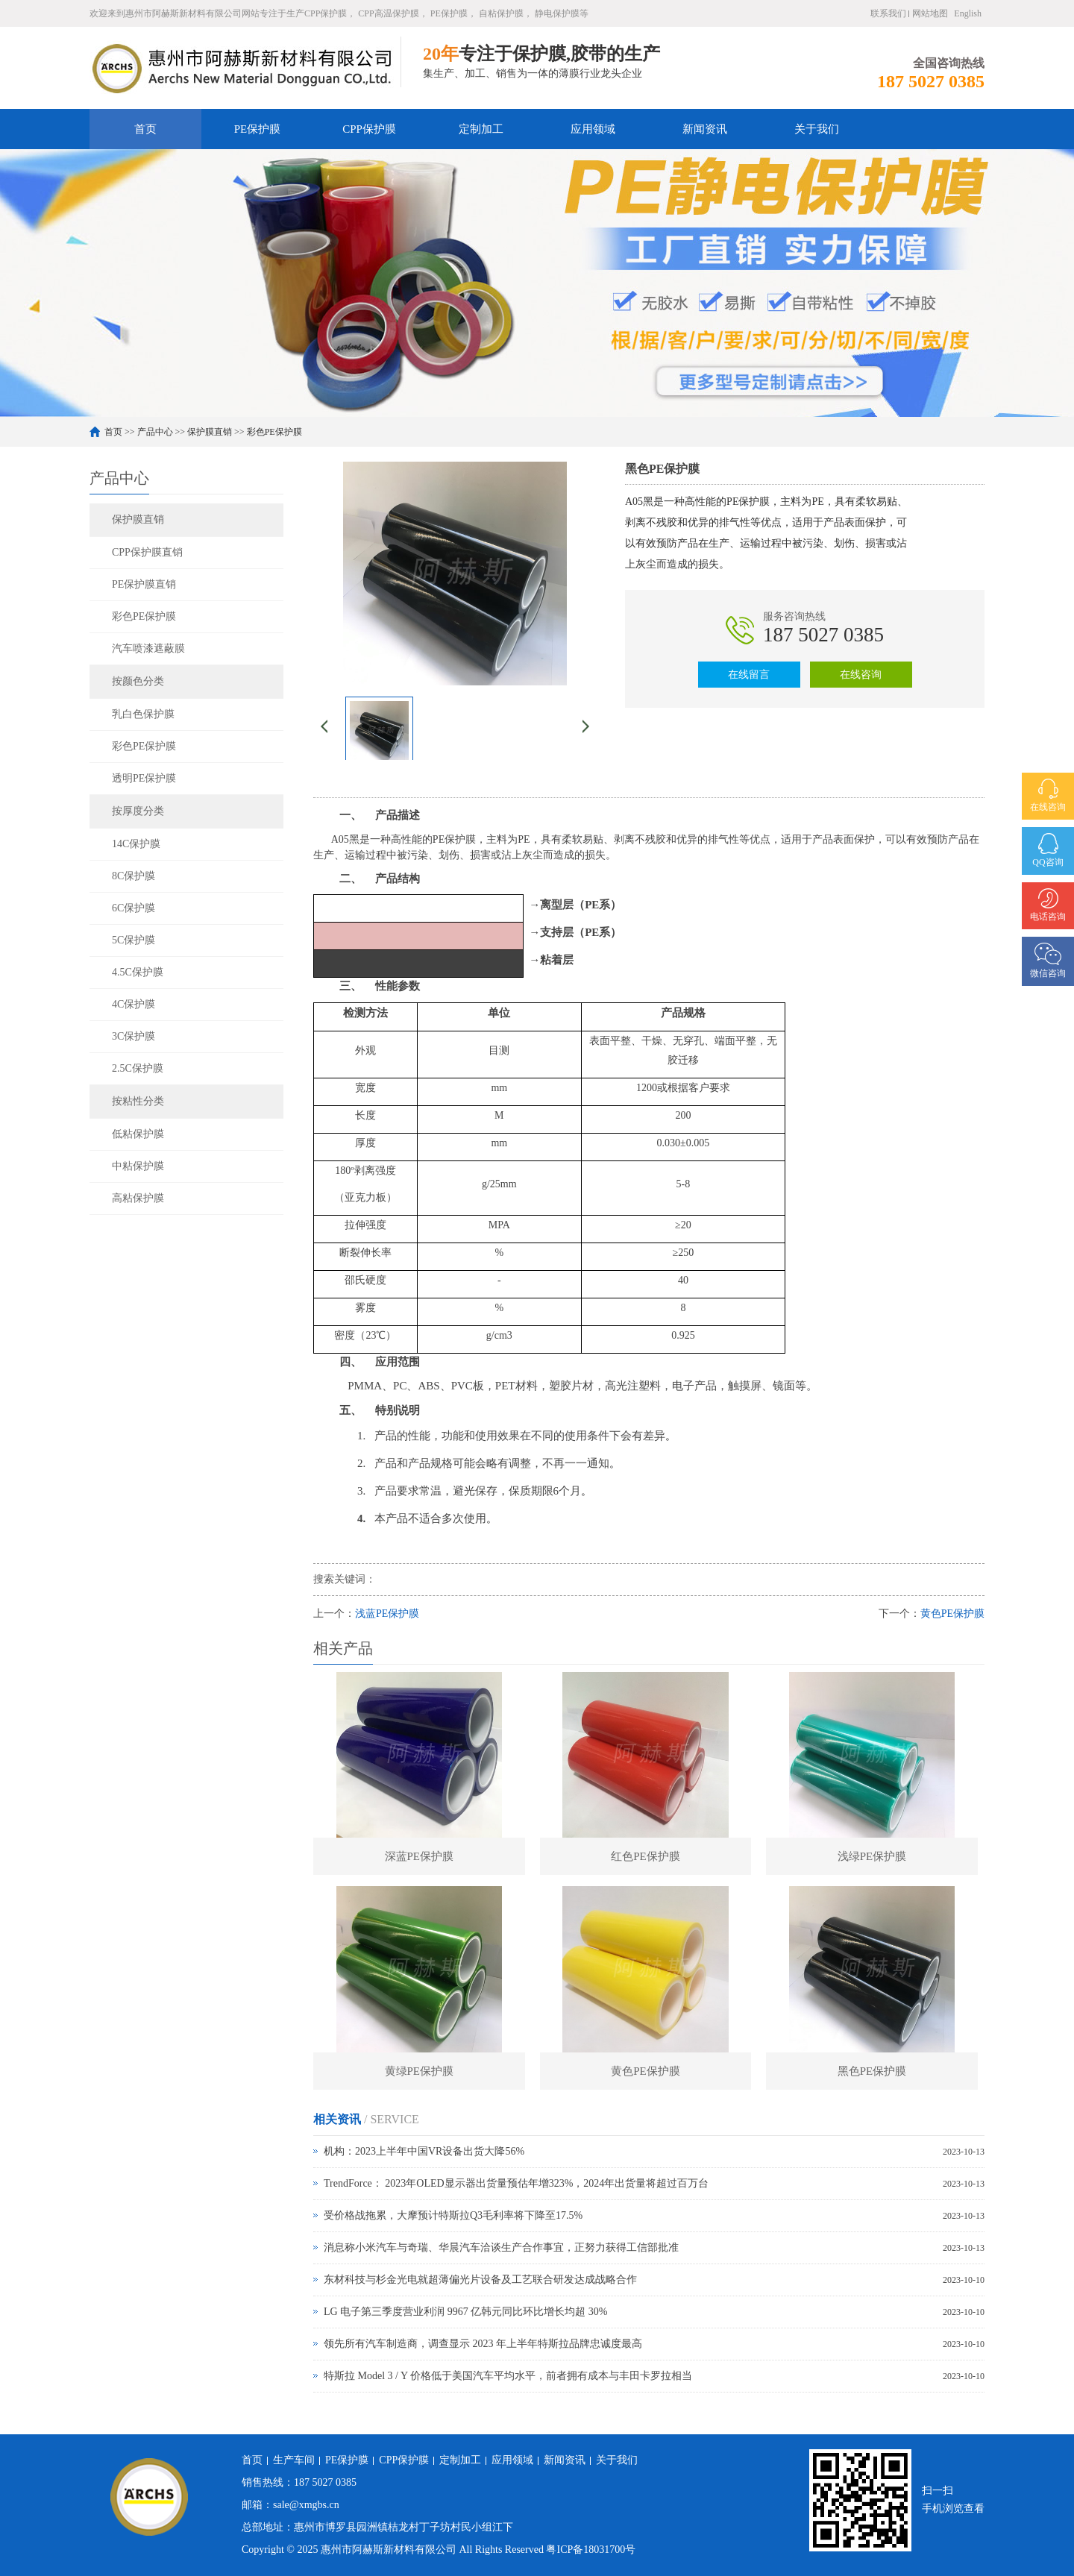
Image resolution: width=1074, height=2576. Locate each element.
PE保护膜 (257, 129)
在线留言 (749, 674)
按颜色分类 (138, 681)
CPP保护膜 (369, 129)
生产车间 (294, 2460)
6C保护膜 (133, 908)
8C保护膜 (133, 876)
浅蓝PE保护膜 (387, 1613)
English (968, 13)
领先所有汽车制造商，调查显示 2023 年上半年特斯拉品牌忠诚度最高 (483, 2343)
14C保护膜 (136, 843)
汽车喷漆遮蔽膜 (148, 648)
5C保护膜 (133, 940)
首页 (145, 129)
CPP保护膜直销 (147, 552)
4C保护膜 (133, 1004)
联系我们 (888, 13)
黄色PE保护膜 (952, 1613)
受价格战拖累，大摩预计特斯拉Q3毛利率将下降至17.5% (453, 2215)
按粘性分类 (138, 1101)
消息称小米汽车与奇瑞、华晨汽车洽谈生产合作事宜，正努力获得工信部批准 (501, 2247)
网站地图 (930, 13)
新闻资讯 (704, 129)
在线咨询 (861, 674)
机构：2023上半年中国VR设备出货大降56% (424, 2151)
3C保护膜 (133, 1036)
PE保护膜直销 (144, 584)
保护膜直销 (209, 432)
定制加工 (481, 129)
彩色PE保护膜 (274, 432)
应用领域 (593, 129)
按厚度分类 (138, 811)
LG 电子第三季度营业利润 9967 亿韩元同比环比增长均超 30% (465, 2311)
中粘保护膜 (138, 1166)
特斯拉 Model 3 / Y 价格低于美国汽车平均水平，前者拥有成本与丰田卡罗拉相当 (508, 2375)
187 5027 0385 (823, 634)
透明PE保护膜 (144, 778)
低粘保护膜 (138, 1134)
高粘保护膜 (138, 1198)
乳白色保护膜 (143, 714)
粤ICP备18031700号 (590, 2549)
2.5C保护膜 (137, 1068)
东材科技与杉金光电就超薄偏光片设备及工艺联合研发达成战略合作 (480, 2279)
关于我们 (816, 129)
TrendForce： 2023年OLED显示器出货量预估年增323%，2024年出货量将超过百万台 (516, 2183)
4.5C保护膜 (137, 972)
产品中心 (155, 432)
